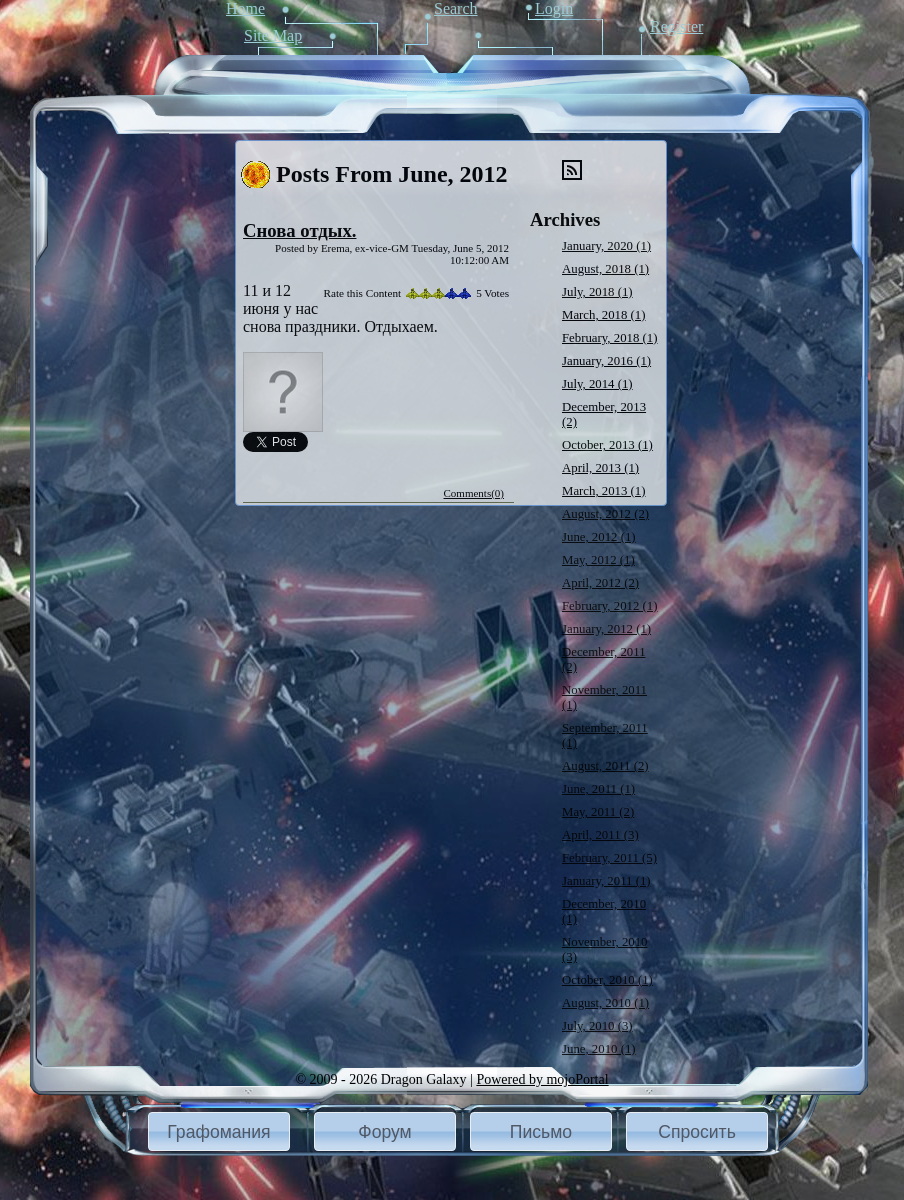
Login (554, 8)
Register (676, 26)
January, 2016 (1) (606, 361)
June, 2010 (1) (599, 1049)
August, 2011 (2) (605, 766)
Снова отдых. (299, 230)
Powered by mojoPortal (542, 1079)
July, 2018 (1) (597, 292)
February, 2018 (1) (609, 338)
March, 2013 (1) (604, 491)
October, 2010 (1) (607, 980)
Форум (384, 1132)
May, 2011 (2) (598, 812)
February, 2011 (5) (609, 858)
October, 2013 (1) (607, 445)
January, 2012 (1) (606, 629)
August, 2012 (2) (605, 514)
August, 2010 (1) (605, 1003)
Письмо (541, 1132)
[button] (219, 1131)
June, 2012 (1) (599, 537)
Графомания (218, 1132)
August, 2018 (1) (605, 269)
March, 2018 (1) (604, 315)
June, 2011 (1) (598, 789)
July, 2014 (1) (597, 384)
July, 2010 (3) (597, 1026)
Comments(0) (474, 493)
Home (245, 8)
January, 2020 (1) (606, 246)
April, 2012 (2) (600, 583)
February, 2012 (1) (609, 606)
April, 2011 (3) (600, 835)
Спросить (697, 1132)
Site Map (273, 35)
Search (456, 8)
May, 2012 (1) (598, 560)
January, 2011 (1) (606, 881)
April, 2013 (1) (600, 468)
